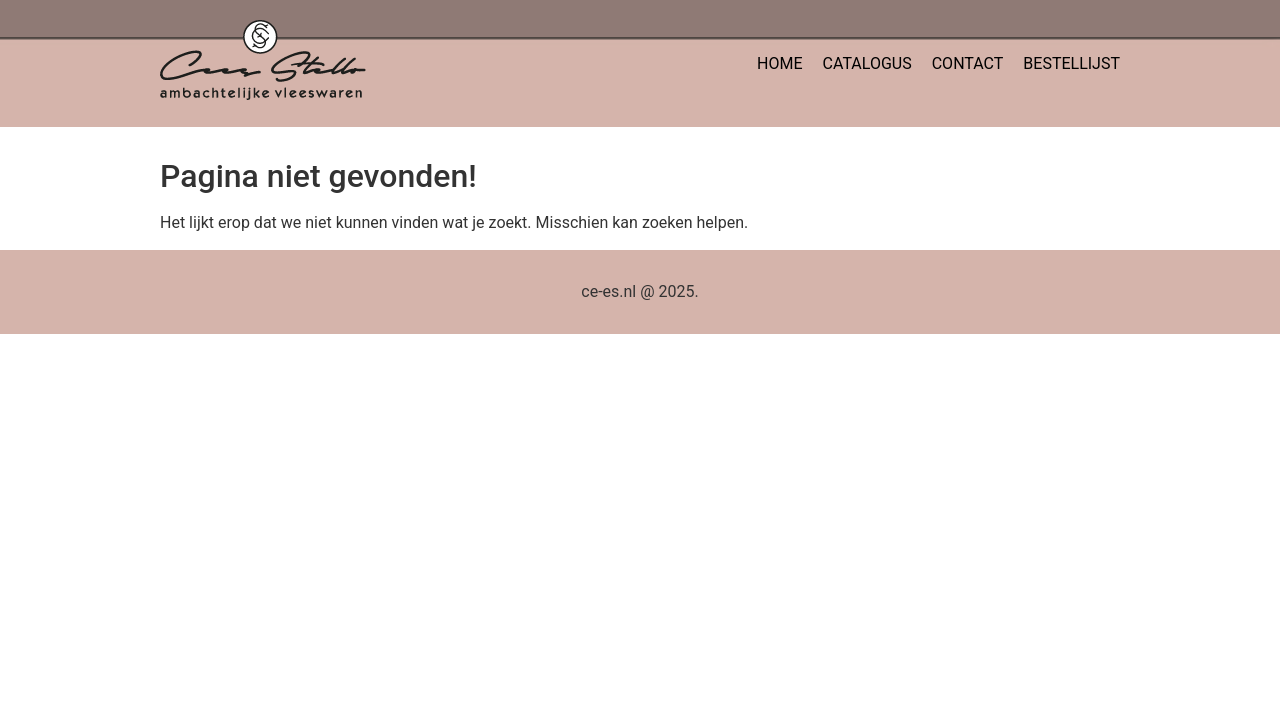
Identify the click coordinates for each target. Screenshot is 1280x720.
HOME (779, 63)
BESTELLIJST (1071, 63)
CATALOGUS (867, 63)
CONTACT (968, 63)
